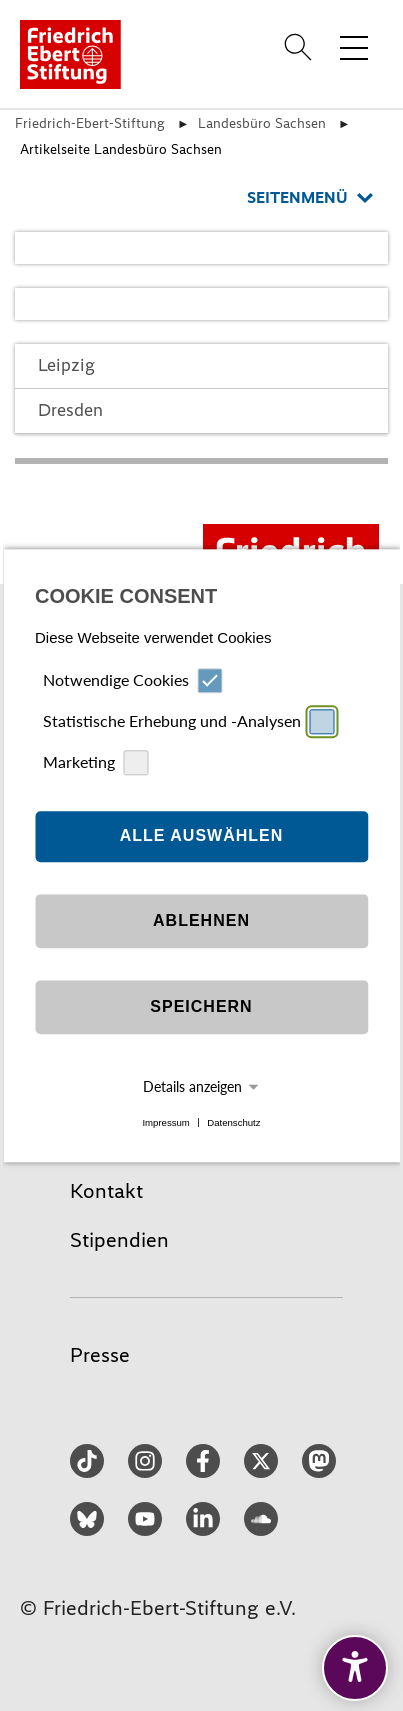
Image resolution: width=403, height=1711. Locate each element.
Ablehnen (201, 921)
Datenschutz (233, 1122)
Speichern (201, 1007)
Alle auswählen (202, 836)
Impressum (165, 1122)
